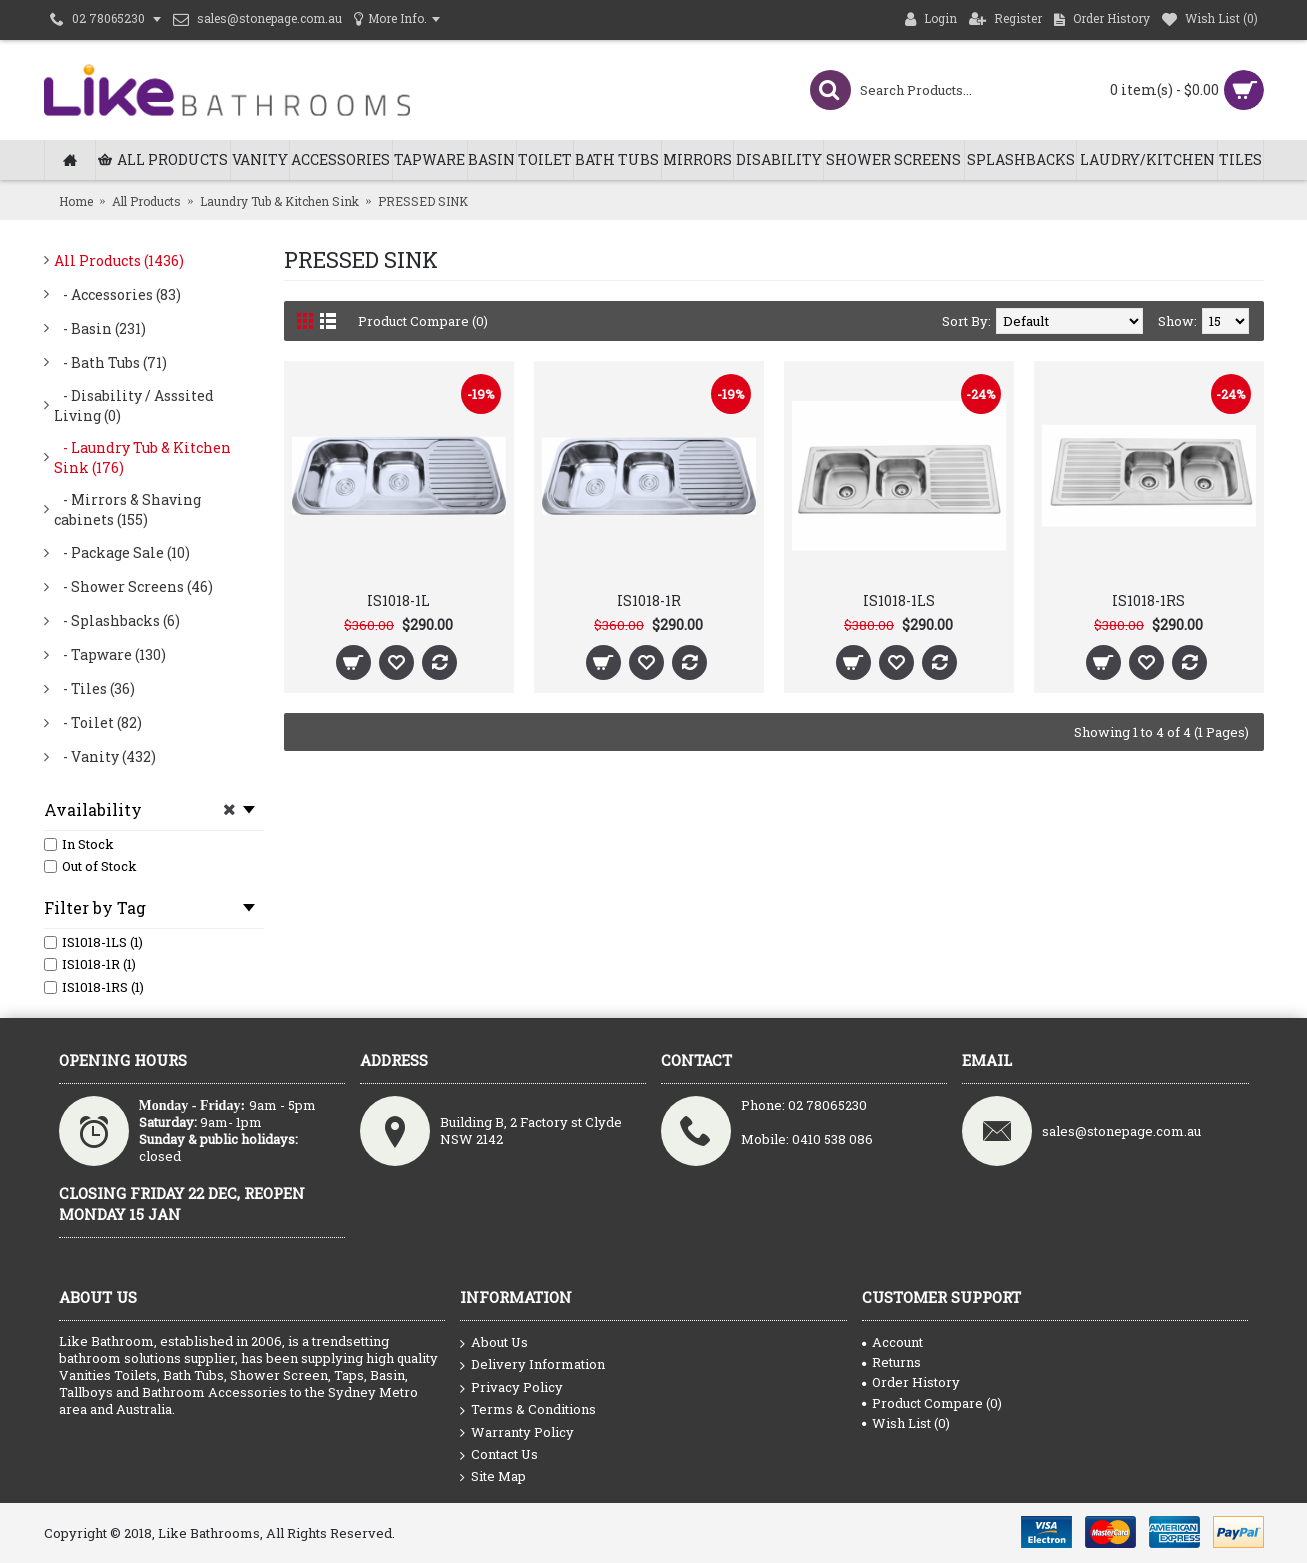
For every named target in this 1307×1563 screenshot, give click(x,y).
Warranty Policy (517, 1433)
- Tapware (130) (110, 654)
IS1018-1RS (1148, 600)
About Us (494, 1343)
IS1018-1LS (899, 600)
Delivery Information (532, 1365)
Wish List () (906, 1423)
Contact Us (499, 1455)
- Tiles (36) (94, 688)
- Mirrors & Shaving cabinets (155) (127, 509)
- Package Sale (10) (122, 552)
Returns (891, 1362)
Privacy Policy (511, 1388)
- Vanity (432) (105, 756)
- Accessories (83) (117, 294)
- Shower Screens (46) (133, 586)
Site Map (493, 1476)
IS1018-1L (398, 600)
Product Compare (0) (423, 321)
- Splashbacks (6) (117, 620)
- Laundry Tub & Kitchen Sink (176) (142, 457)
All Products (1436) (119, 260)
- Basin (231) (100, 328)
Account (892, 1342)
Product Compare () (932, 1403)
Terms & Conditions (528, 1410)
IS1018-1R (649, 600)
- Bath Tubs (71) (110, 362)
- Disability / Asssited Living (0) (134, 405)
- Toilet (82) (98, 722)
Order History (911, 1382)
